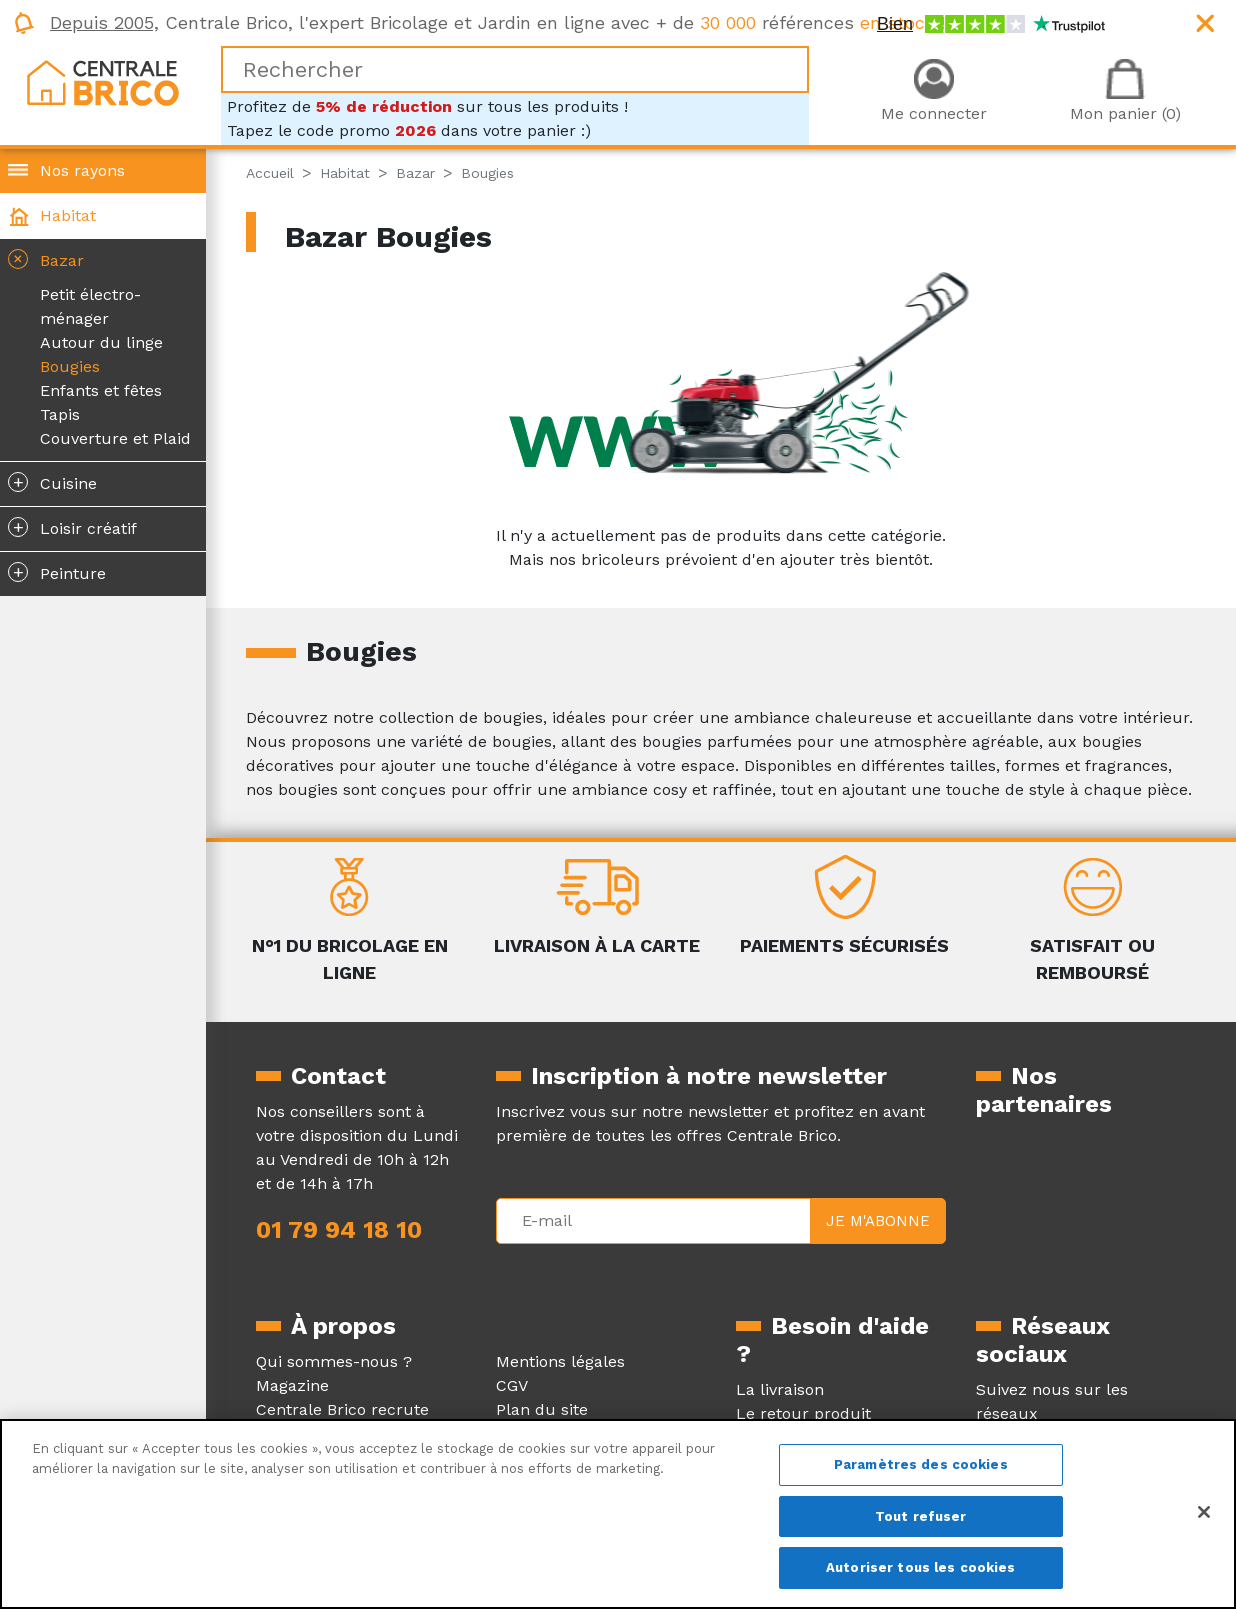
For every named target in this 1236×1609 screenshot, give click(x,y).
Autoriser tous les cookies (920, 1567)
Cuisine (52, 482)
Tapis (60, 414)
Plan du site (542, 1409)
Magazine (292, 1385)
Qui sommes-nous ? (334, 1361)
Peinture (57, 572)
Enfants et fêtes (101, 390)
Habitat (68, 215)
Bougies (70, 366)
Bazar (44, 259)
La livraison (780, 1389)
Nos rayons (82, 170)
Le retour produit (803, 1413)
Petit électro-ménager (90, 306)
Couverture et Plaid (115, 438)
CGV (512, 1385)
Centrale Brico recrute (342, 1409)
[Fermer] (1204, 1512)
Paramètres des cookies (921, 1464)
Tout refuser (921, 1516)
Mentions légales (560, 1361)
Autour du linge (101, 342)
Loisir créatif (72, 527)
